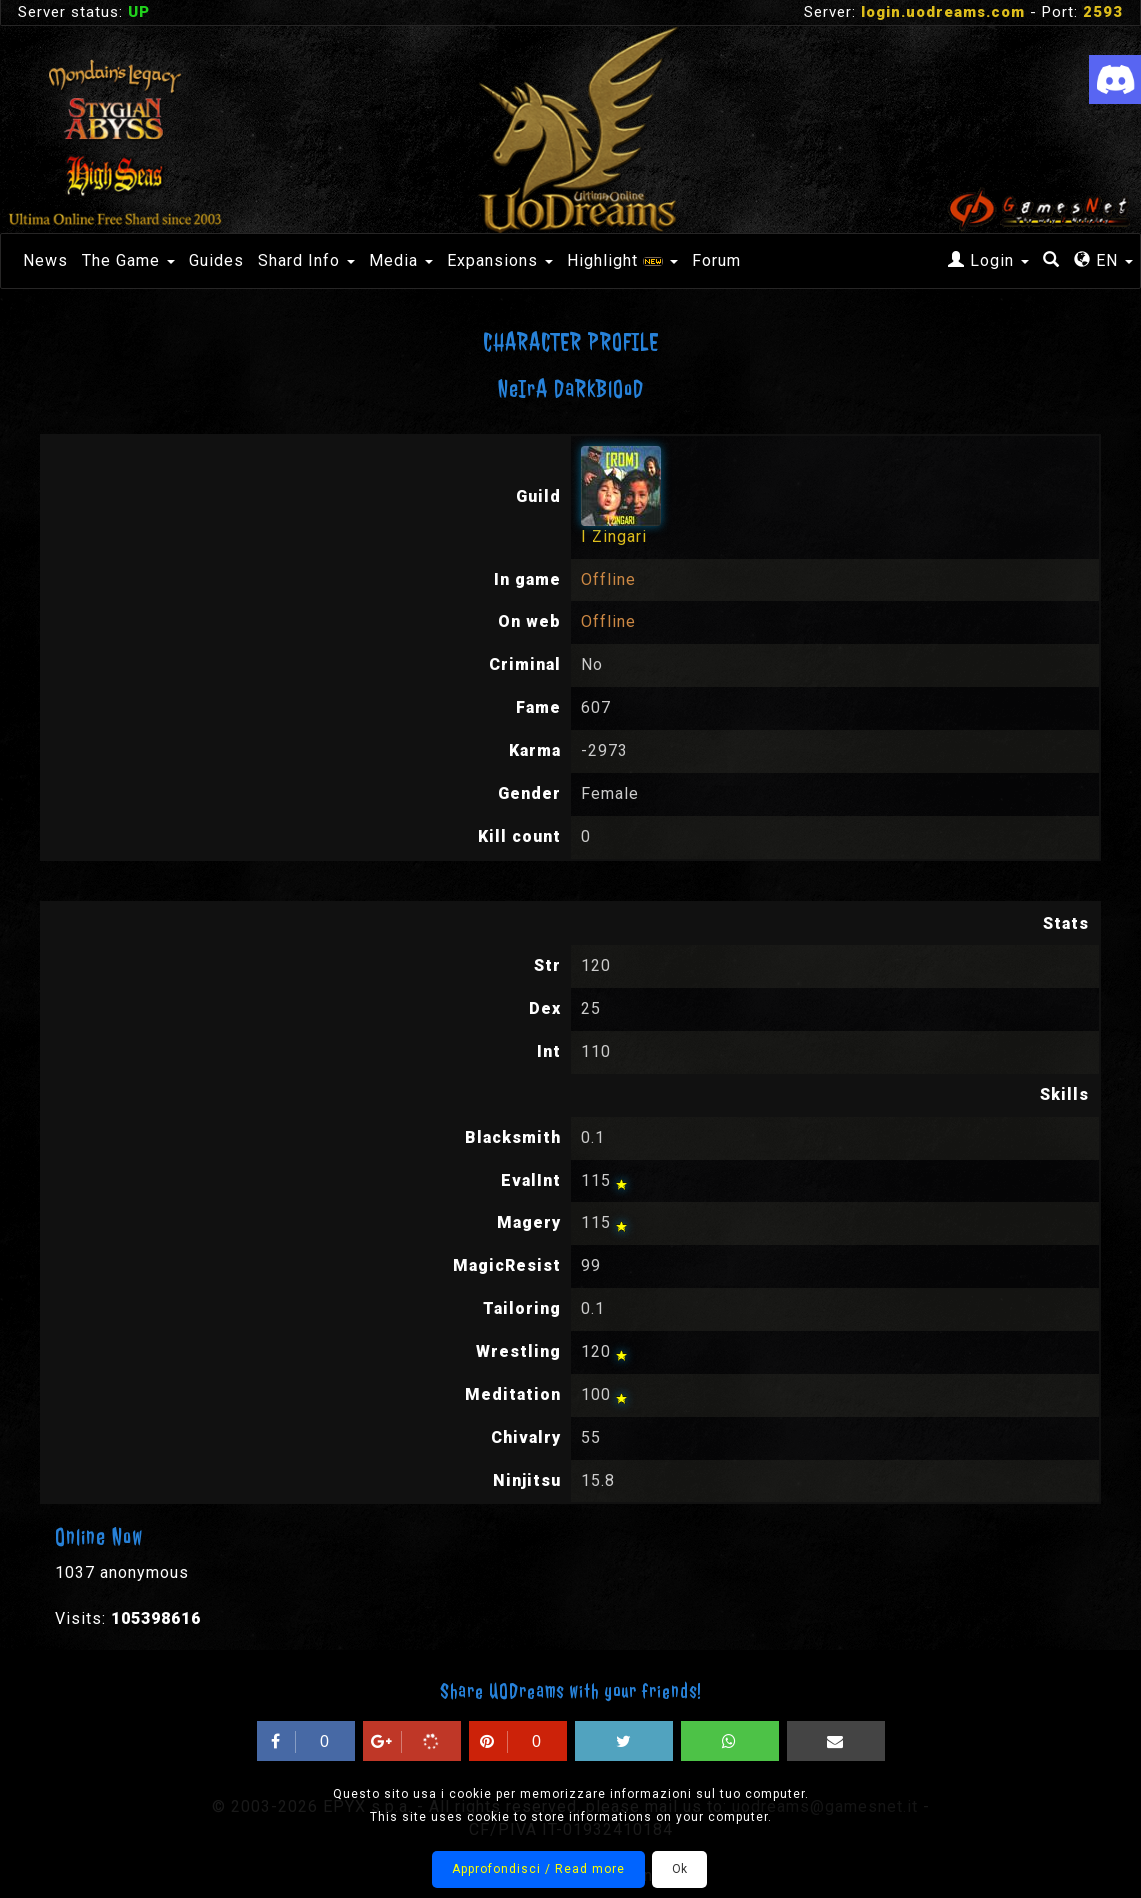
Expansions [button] (500, 260)
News (45, 260)
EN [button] (1103, 260)
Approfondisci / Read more (538, 1869)
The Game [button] (128, 260)
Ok (679, 1869)
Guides (216, 260)
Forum (716, 260)
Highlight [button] (622, 260)
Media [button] (401, 260)
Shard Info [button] (306, 260)
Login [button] (988, 260)
